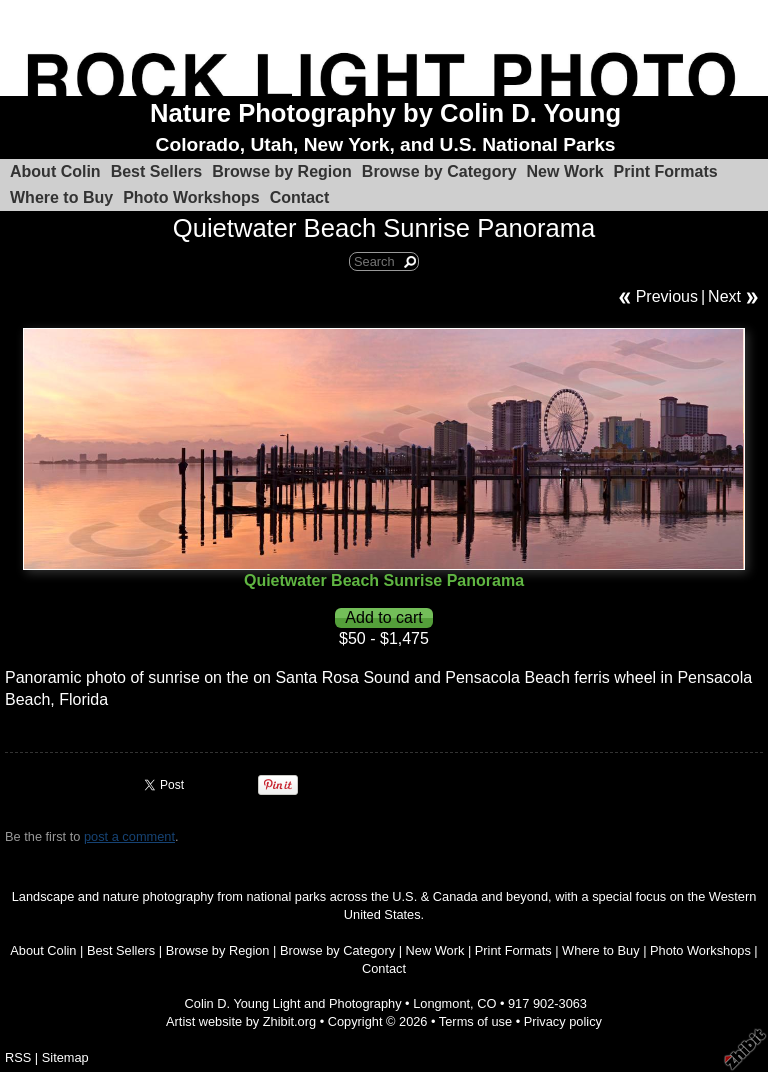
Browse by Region (282, 171)
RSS (18, 1057)
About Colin (55, 171)
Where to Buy (61, 197)
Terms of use (475, 1021)
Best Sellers (157, 171)
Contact (300, 197)
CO (486, 1003)
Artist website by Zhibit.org (241, 1021)
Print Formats (666, 171)
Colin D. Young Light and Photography (293, 1003)
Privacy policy (563, 1021)
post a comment (129, 836)
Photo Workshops (191, 197)
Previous (667, 296)
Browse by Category (439, 171)
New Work (565, 171)
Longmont (441, 1003)
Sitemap (65, 1057)
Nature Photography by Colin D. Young (385, 113)
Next (724, 296)
